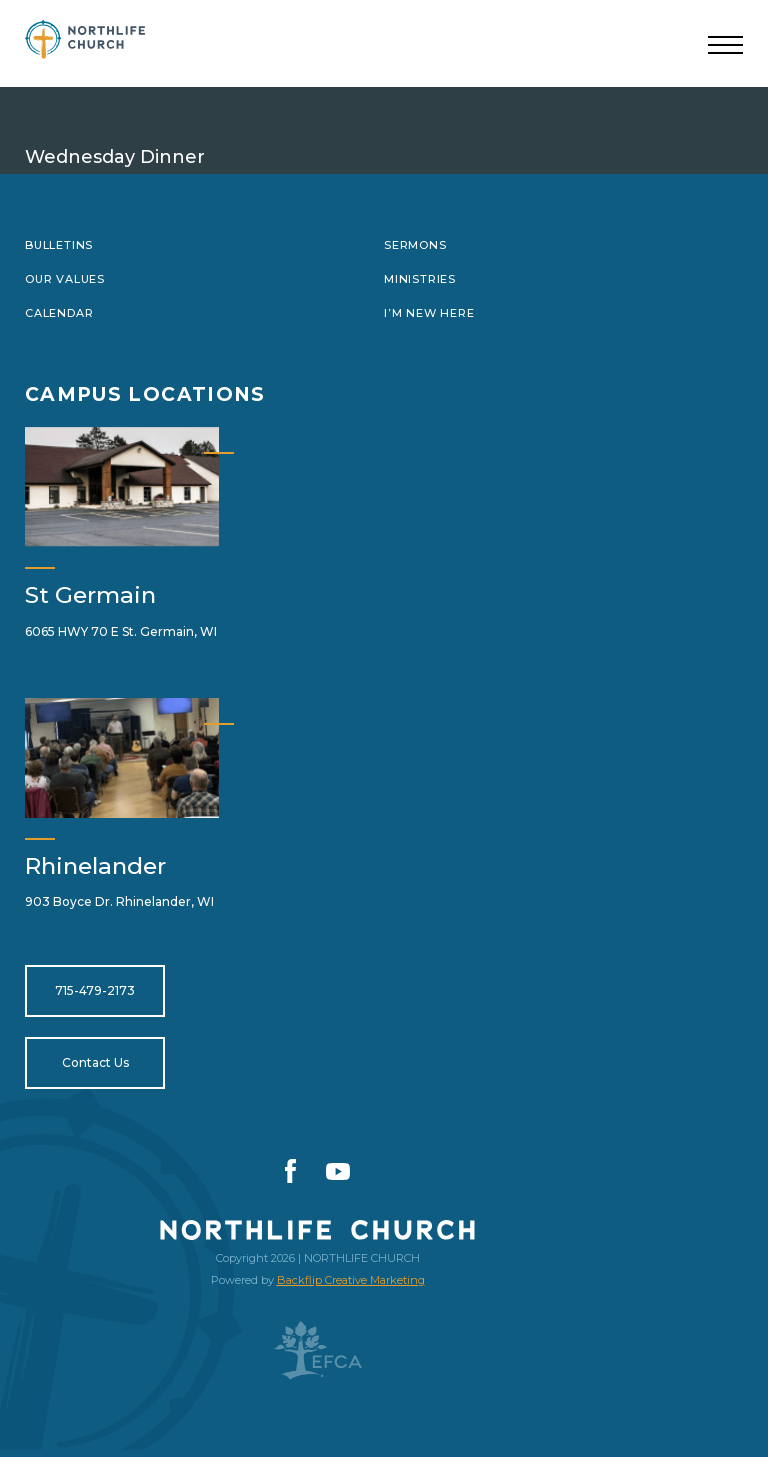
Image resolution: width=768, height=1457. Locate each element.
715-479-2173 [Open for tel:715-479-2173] (95, 990)
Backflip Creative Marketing (351, 1280)
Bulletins (59, 245)
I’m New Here (429, 313)
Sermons (415, 245)
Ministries (420, 279)
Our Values (65, 279)
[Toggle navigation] (725, 46)
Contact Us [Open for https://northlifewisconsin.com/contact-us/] (95, 1062)
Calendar (59, 313)
